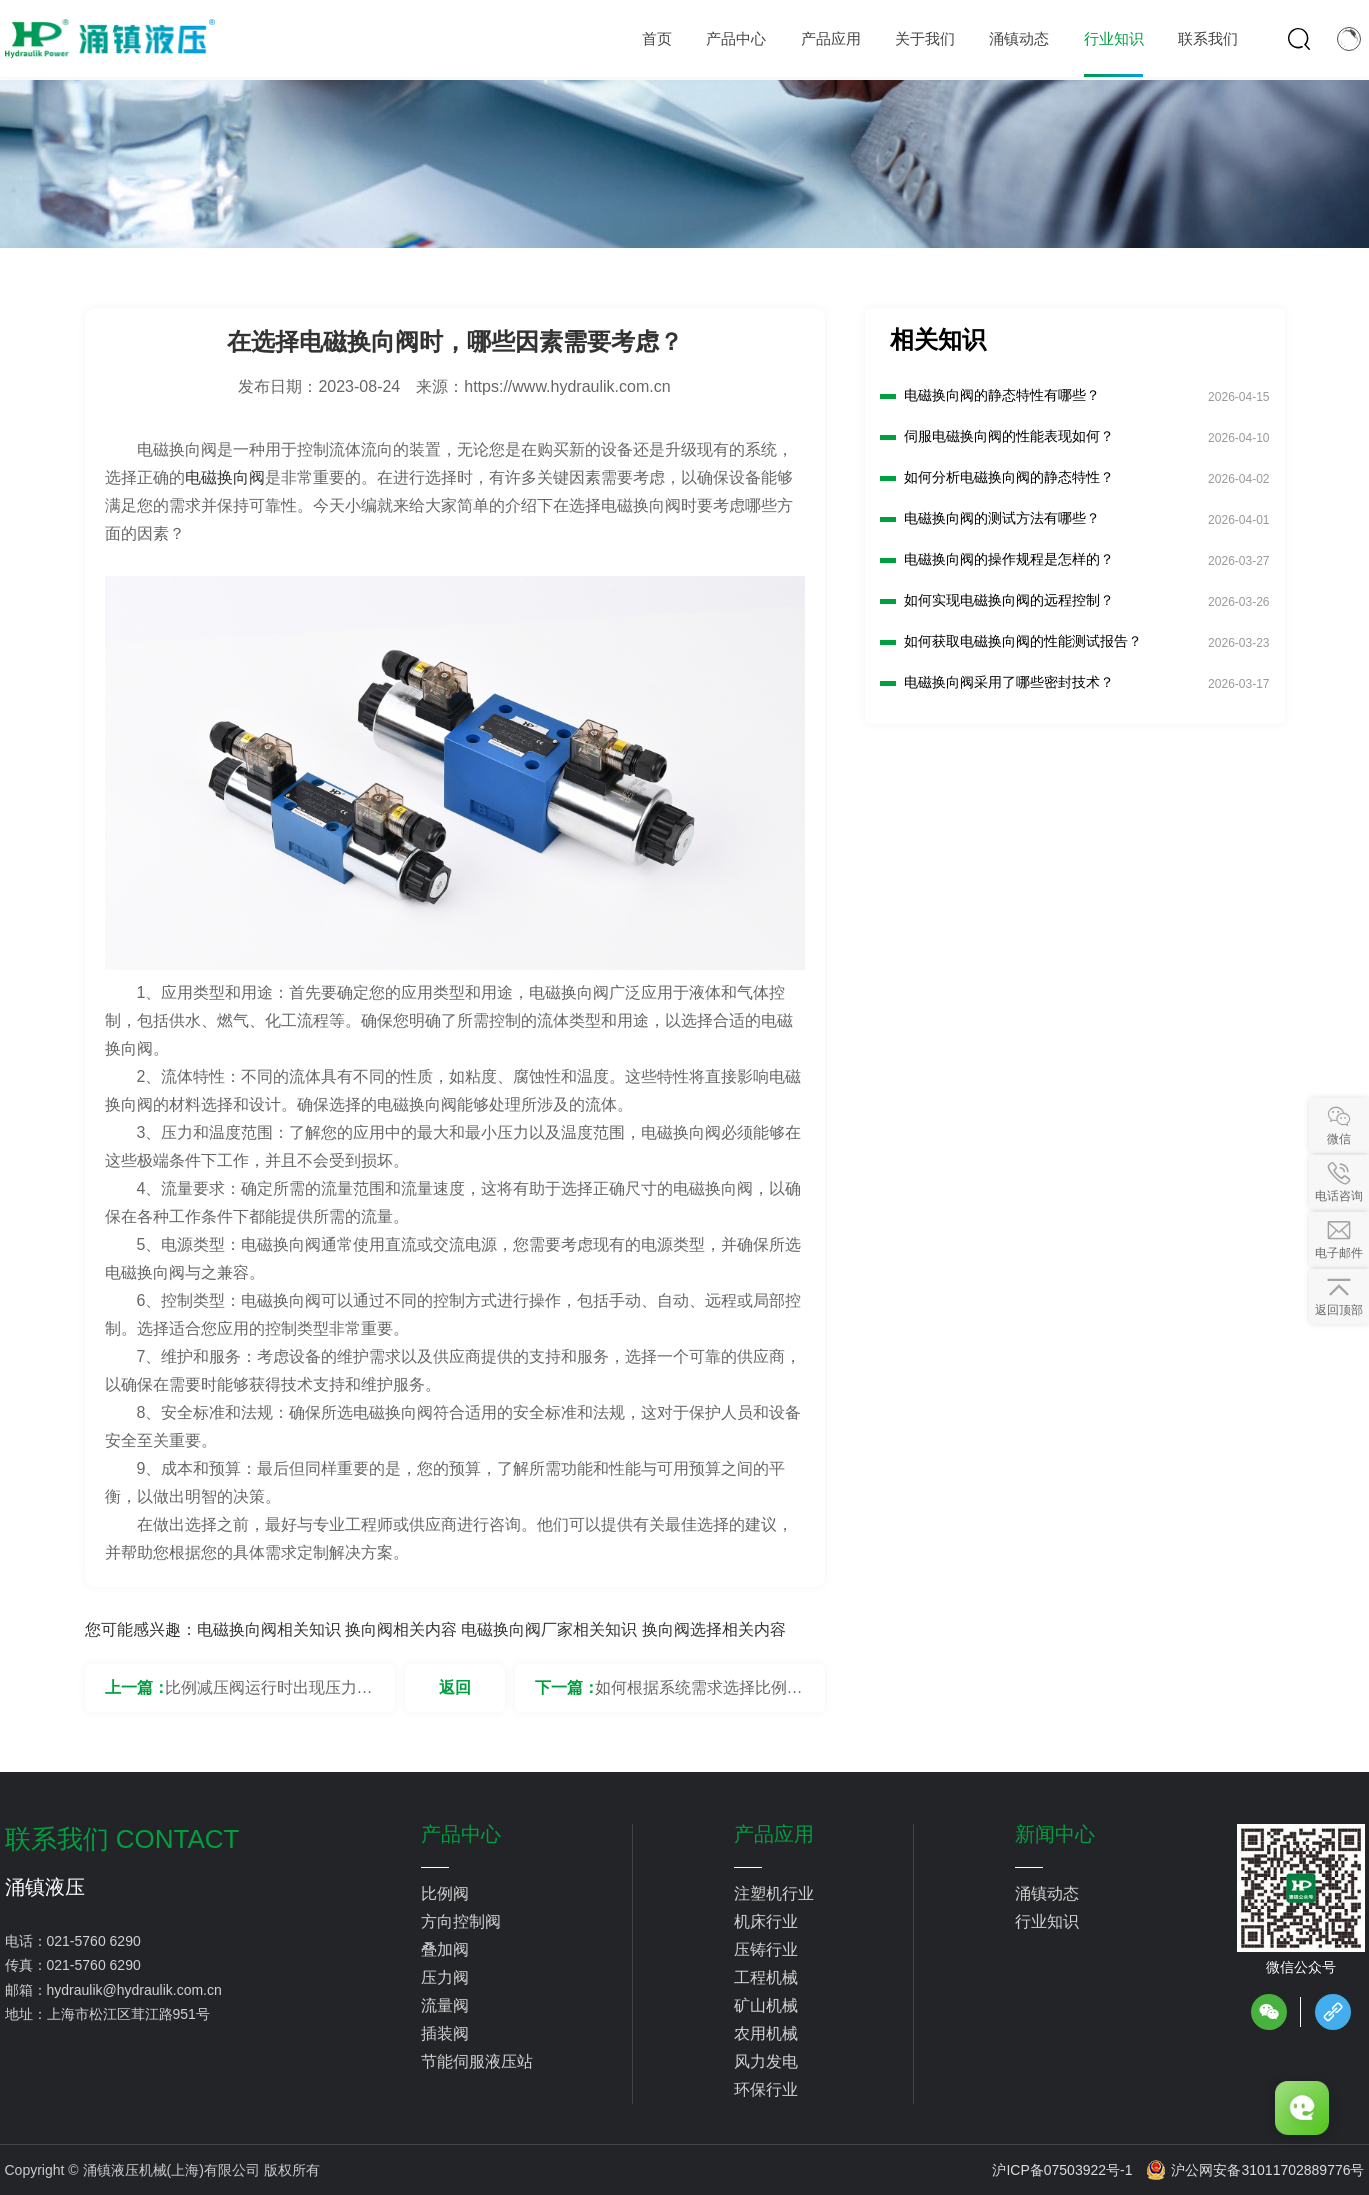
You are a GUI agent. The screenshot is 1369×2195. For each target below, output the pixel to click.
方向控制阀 (461, 1921)
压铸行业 (766, 1949)
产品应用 (774, 1834)
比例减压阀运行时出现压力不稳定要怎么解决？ (269, 1695)
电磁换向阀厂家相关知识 (549, 1629)
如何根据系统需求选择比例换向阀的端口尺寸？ (699, 1695)
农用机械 (766, 2033)
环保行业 (766, 2089)
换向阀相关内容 (401, 1629)
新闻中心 (1055, 1834)
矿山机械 (766, 2005)
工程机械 (766, 1977)
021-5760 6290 (94, 1941)
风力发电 (766, 2061)
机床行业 (766, 1921)
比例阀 (445, 1893)
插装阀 (445, 2033)
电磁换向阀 (225, 477)
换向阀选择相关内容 (714, 1629)
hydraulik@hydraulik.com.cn (134, 1990)
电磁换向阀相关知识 (269, 1629)
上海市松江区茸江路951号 (128, 2014)
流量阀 (445, 2005)
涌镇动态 (1047, 1893)
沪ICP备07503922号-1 (1062, 2170)
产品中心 (461, 1834)
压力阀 (445, 1977)
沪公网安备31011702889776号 (1255, 2170)
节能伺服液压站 (477, 2061)
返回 (455, 1687)
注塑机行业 (774, 1893)
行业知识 (1047, 1921)
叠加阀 (445, 1949)
